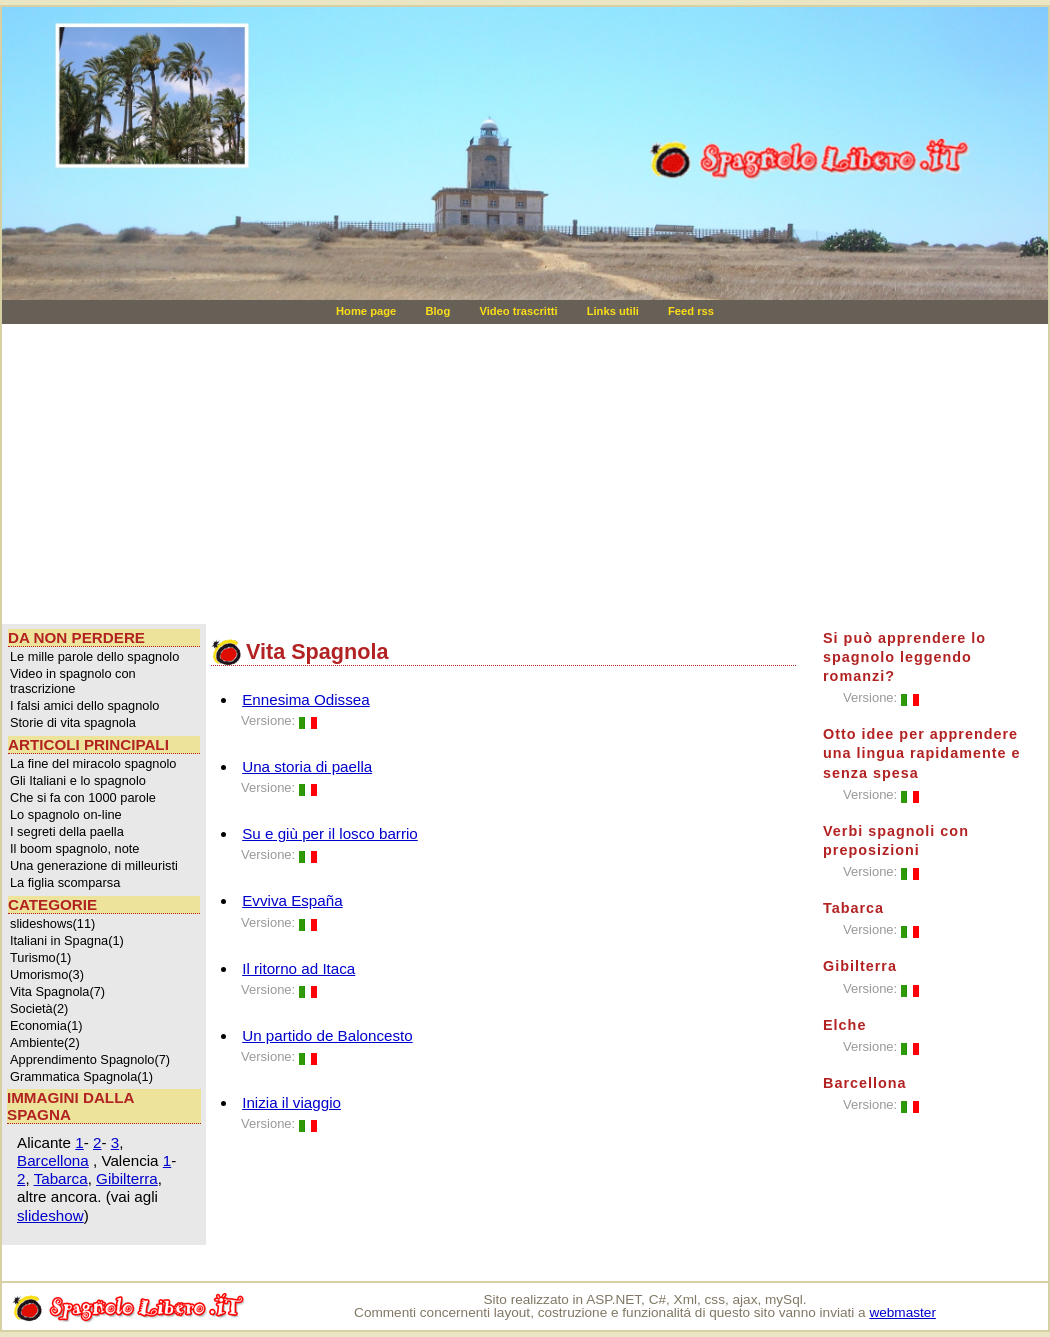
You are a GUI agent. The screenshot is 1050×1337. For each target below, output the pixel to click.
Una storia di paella (307, 766)
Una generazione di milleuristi (94, 865)
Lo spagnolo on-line (66, 814)
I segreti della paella (67, 831)
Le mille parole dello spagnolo (94, 656)
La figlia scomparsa (65, 882)
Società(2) (39, 1008)
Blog (439, 311)
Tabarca (61, 1178)
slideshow (50, 1215)
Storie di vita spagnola (73, 722)
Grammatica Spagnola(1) (81, 1076)
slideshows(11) (52, 923)
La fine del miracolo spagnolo (93, 763)
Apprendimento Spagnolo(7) (90, 1059)
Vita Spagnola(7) (57, 991)
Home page (367, 311)
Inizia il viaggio (291, 1102)
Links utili (614, 311)
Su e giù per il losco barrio (330, 833)
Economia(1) (46, 1025)
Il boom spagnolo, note (74, 848)
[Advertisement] (261, 474)
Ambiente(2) (45, 1042)
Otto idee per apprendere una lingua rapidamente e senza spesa (922, 753)
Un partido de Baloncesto (327, 1035)
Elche (844, 1025)
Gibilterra (127, 1178)
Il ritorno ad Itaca (298, 968)
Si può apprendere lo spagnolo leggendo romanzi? (904, 657)
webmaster (902, 1312)
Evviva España (292, 900)
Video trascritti (519, 311)
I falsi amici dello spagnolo (84, 705)
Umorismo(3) (47, 974)
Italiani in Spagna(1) (67, 940)
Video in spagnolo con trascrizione (73, 681)
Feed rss (691, 311)
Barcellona (53, 1160)
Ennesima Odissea (305, 699)
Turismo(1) (40, 957)
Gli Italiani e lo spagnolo (78, 780)
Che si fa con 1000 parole (83, 797)
